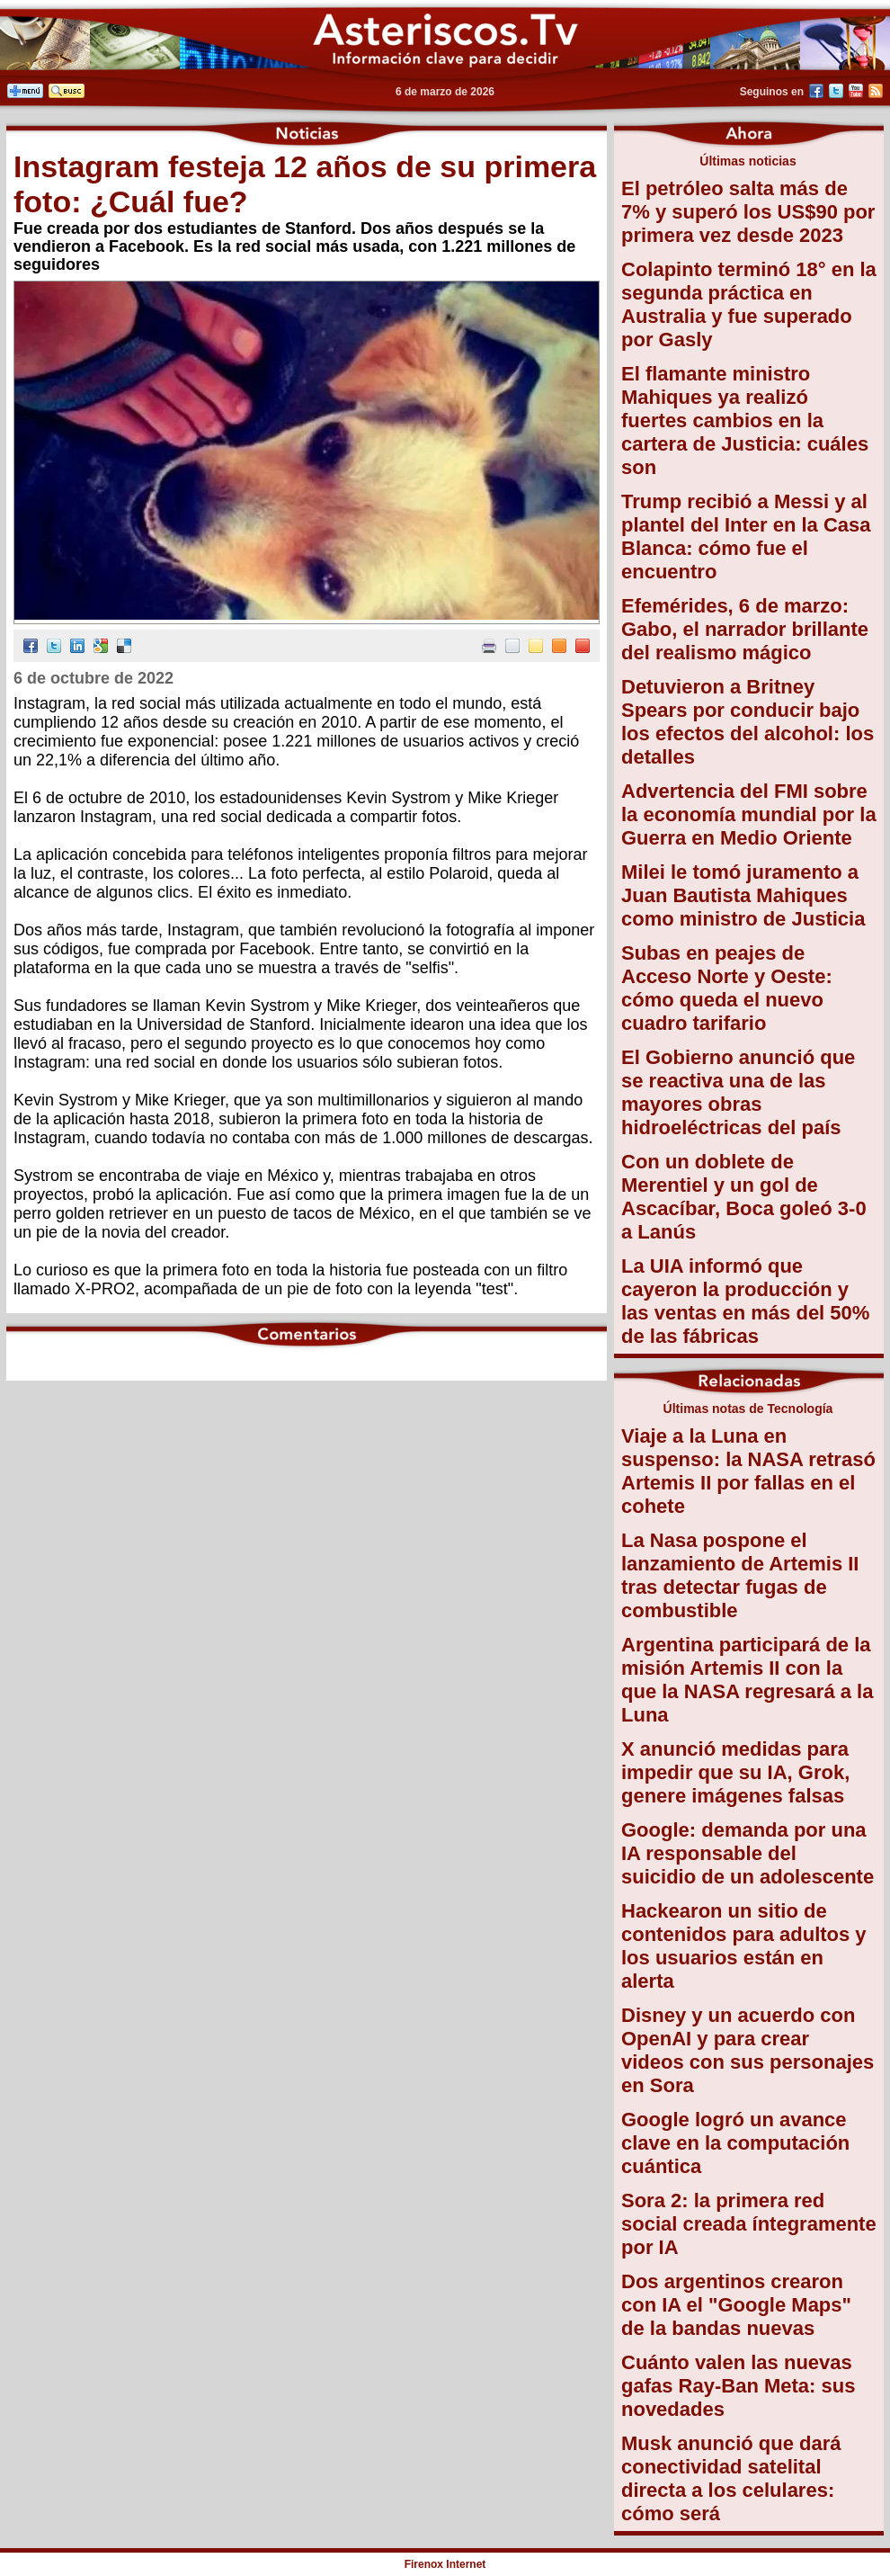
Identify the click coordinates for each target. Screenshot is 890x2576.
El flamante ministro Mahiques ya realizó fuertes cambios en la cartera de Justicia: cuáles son (744, 420)
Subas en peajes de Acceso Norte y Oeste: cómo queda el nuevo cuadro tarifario (726, 988)
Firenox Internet (445, 2564)
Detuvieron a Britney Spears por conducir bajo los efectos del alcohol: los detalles (747, 721)
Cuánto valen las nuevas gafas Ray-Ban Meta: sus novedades (738, 2385)
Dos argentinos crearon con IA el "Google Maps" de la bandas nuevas (736, 2304)
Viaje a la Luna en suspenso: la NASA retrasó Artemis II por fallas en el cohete (748, 1471)
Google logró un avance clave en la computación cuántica (735, 2143)
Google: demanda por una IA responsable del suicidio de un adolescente (747, 1853)
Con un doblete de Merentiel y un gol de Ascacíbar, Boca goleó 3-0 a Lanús (744, 1196)
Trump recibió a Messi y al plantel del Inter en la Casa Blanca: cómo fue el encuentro (746, 536)
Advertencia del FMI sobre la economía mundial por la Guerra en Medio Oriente (749, 814)
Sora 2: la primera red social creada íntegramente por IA (749, 2223)
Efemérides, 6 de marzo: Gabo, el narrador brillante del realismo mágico (744, 629)
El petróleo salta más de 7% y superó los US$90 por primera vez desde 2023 (748, 211)
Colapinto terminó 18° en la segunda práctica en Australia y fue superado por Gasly (749, 304)
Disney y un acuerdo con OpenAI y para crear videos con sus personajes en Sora (747, 2050)
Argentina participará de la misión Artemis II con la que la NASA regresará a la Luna (747, 1679)
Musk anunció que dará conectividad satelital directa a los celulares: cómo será (731, 2478)
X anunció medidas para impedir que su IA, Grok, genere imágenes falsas (735, 1772)
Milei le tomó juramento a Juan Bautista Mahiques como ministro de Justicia (743, 895)
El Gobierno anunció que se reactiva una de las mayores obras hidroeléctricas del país (738, 1092)
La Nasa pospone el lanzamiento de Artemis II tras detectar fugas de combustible (740, 1575)
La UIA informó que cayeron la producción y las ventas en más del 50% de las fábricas (745, 1301)
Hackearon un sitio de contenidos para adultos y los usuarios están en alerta (744, 1946)
